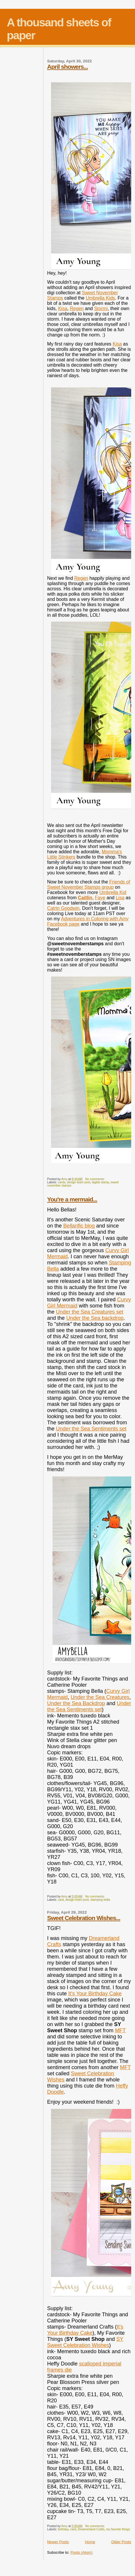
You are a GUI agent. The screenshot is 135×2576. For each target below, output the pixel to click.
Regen (77, 308)
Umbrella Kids (100, 297)
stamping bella (100, 1899)
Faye (100, 897)
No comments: (95, 1179)
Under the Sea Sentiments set (91, 1429)
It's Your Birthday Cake (95, 1993)
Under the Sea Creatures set (89, 1312)
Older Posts (121, 2542)
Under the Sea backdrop (95, 1318)
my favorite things (118, 2529)
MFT (120, 2030)
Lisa (120, 897)
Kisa (62, 308)
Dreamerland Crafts (91, 2529)
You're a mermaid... (72, 1199)
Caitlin (85, 897)
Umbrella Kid (112, 892)
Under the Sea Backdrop (76, 1703)
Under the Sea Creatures (100, 1697)
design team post (78, 1182)
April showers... (67, 66)
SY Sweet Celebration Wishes (85, 2342)
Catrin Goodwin (63, 908)
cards (61, 1182)
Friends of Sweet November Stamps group (88, 884)
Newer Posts (58, 2542)
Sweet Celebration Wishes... (83, 1918)
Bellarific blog (79, 1226)
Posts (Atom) (81, 2552)
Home (90, 2542)
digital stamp (100, 1182)
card (61, 1899)
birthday (63, 2529)
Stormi (101, 308)
